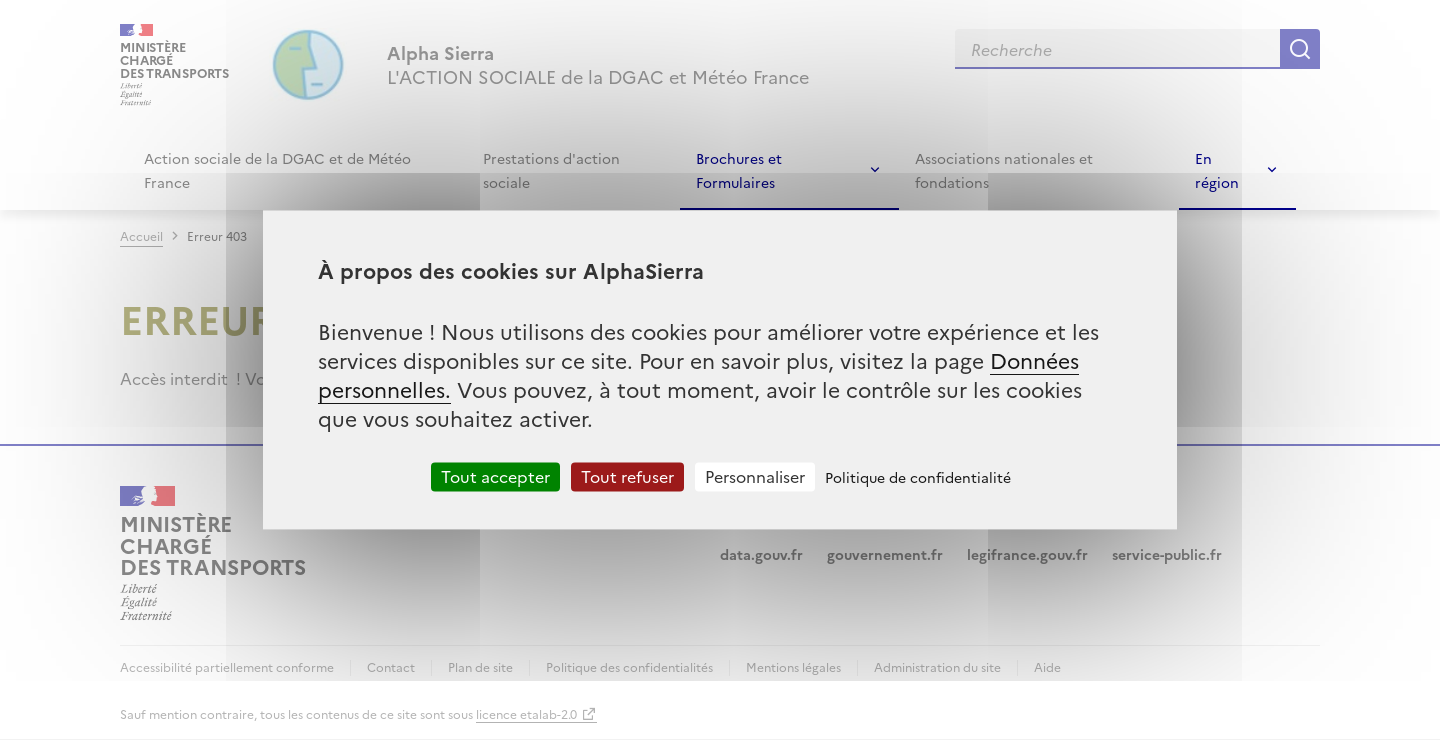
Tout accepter (495, 476)
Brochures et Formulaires (739, 170)
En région (1217, 170)
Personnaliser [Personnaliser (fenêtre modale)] (755, 476)
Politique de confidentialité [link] (918, 477)
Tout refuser (627, 476)
